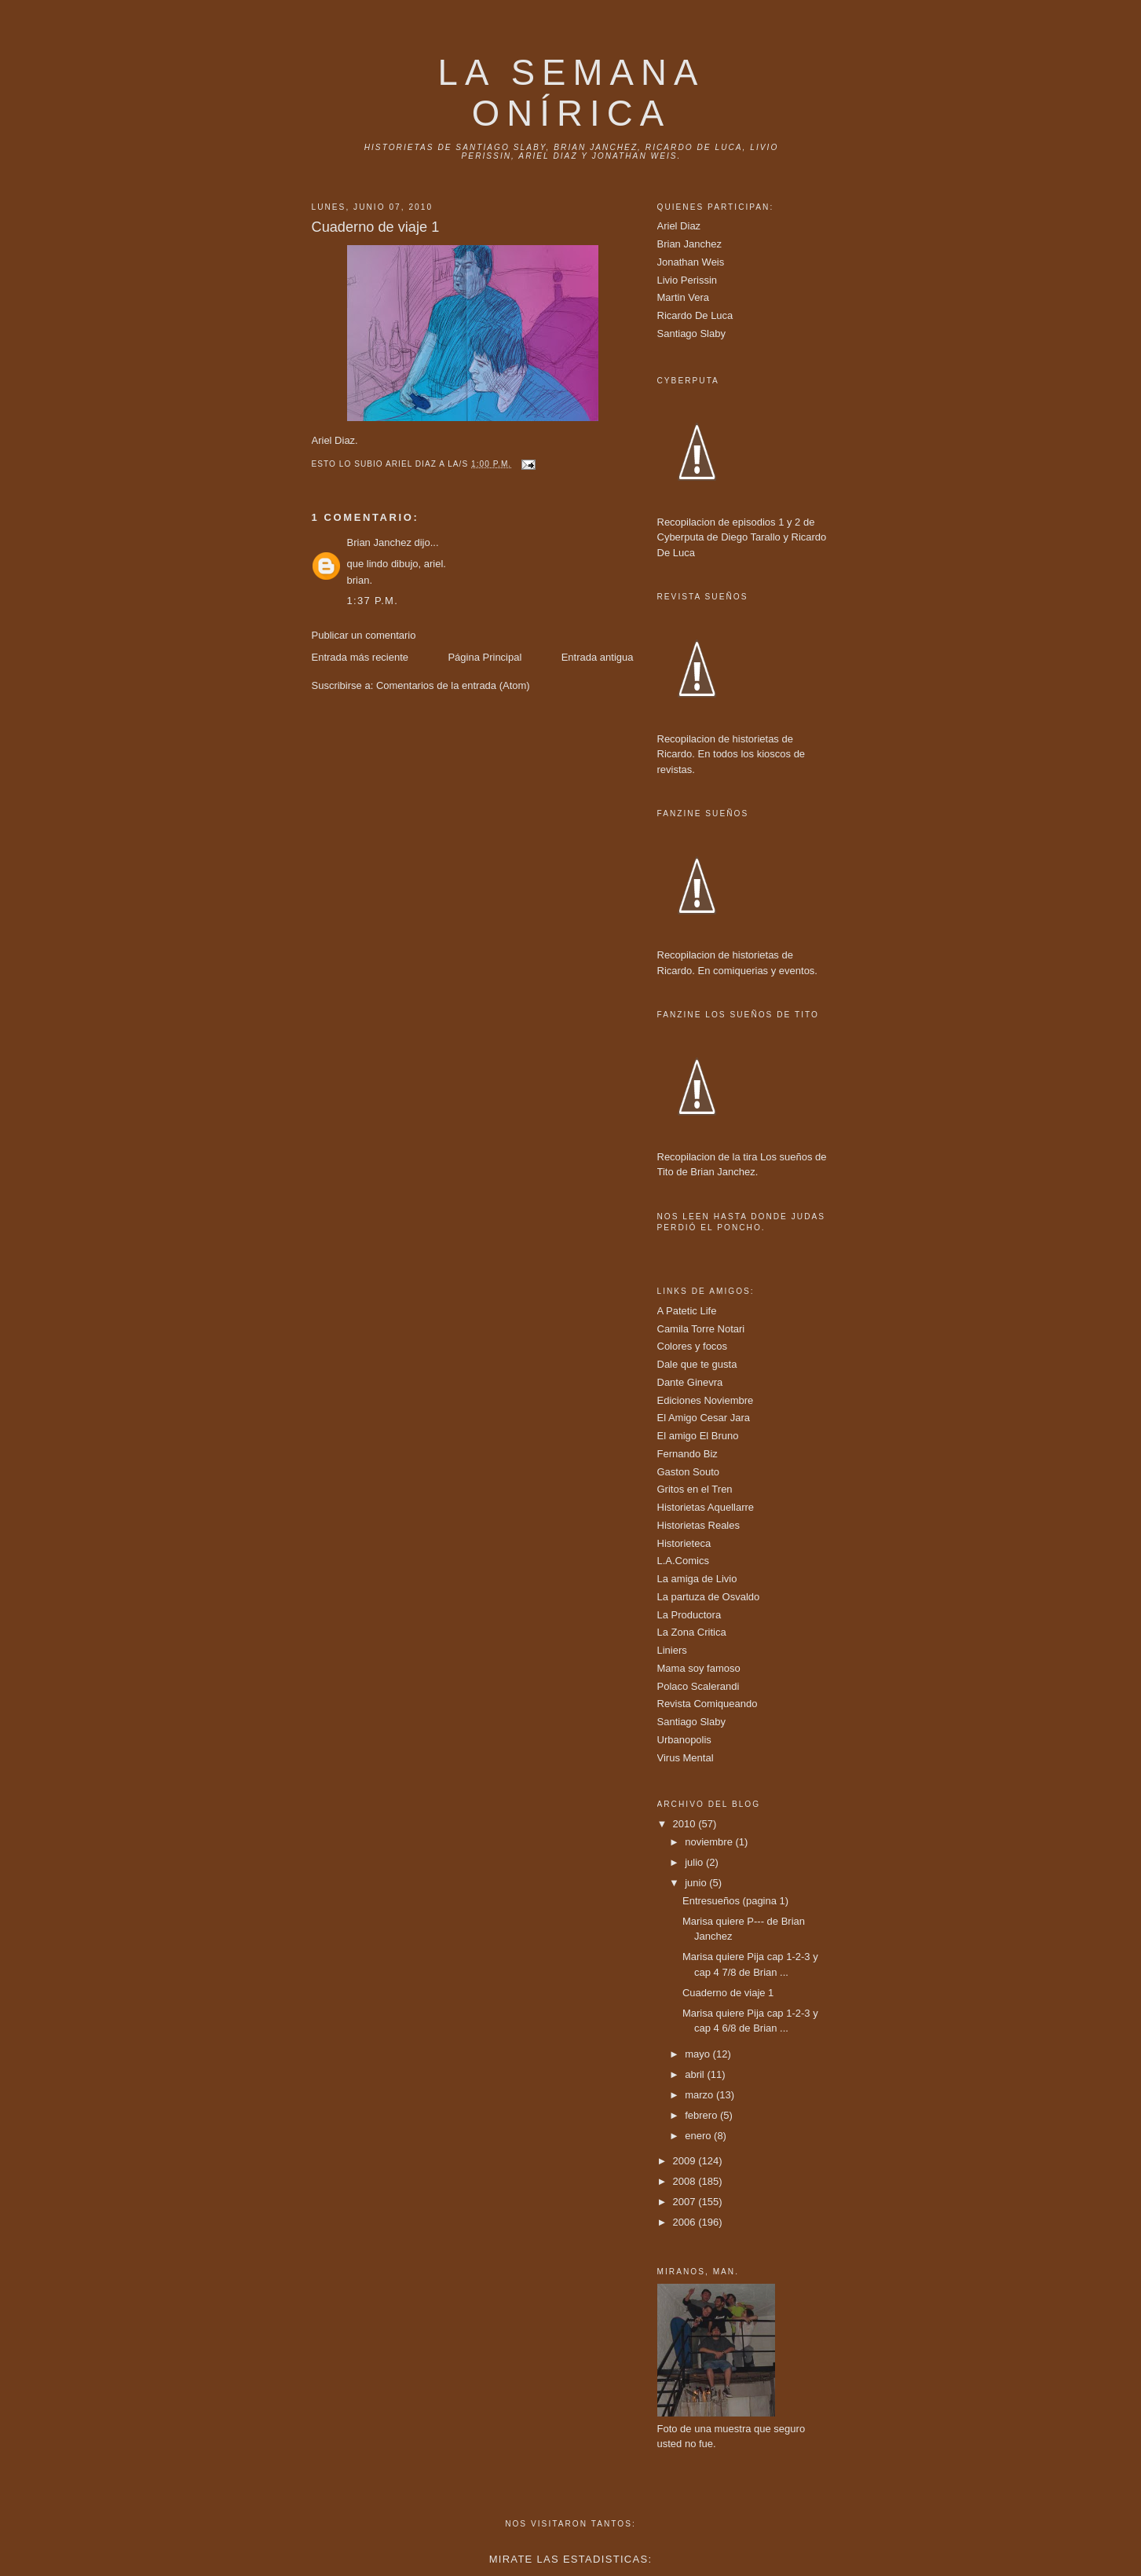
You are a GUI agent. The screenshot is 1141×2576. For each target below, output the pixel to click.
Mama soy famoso (699, 1668)
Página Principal (484, 657)
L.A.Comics (683, 1560)
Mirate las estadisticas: (571, 2559)
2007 (686, 2202)
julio (695, 1862)
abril (696, 2074)
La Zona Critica (691, 1632)
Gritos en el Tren (695, 1489)
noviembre (710, 1842)
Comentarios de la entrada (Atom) (453, 685)
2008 (686, 2181)
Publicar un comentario (364, 635)
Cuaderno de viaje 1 (727, 1993)
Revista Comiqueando (707, 1703)
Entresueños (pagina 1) (735, 1901)
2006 (686, 2222)
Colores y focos (692, 1346)
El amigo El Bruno (698, 1436)
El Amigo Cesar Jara (704, 1418)
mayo (698, 2054)
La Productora (689, 1615)
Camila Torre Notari (701, 1329)
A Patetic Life (687, 1311)
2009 (686, 2161)
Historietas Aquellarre (706, 1507)
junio (697, 1883)
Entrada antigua (597, 657)
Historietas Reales (699, 1525)
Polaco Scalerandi (698, 1686)
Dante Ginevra (690, 1382)
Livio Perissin (687, 280)
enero (699, 2136)
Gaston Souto (688, 1472)
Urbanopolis (684, 1740)
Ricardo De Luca (695, 315)
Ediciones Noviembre (705, 1400)
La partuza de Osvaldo (708, 1597)
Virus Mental (685, 1758)
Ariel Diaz (679, 226)
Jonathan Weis (691, 262)
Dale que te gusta (697, 1364)
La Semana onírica (571, 93)
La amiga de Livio (697, 1579)
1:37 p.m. (373, 600)
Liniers (672, 1650)
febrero (702, 2115)
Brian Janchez (379, 542)
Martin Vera (683, 297)
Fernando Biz (687, 1454)
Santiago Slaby (691, 333)
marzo (700, 2095)
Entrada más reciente (360, 657)
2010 (686, 1824)
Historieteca (684, 1543)
